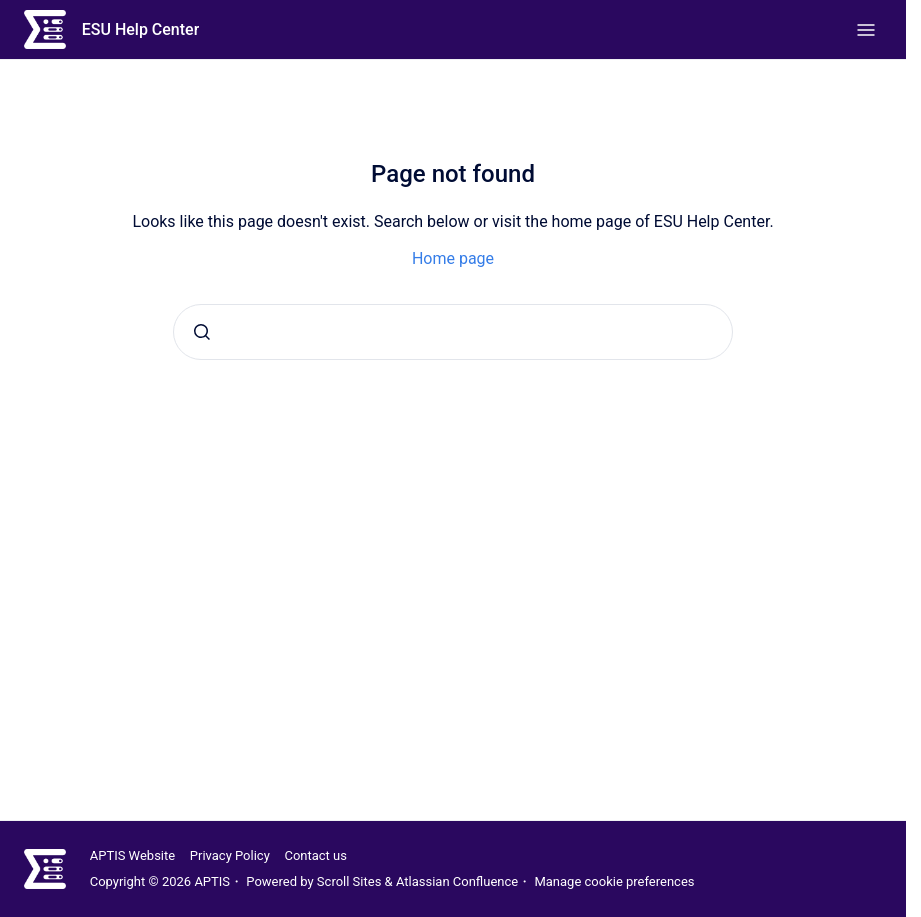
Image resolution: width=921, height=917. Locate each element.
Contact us (315, 855)
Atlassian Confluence (457, 881)
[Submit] (202, 332)
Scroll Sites (349, 881)
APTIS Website (132, 855)
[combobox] (453, 332)
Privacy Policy (230, 855)
